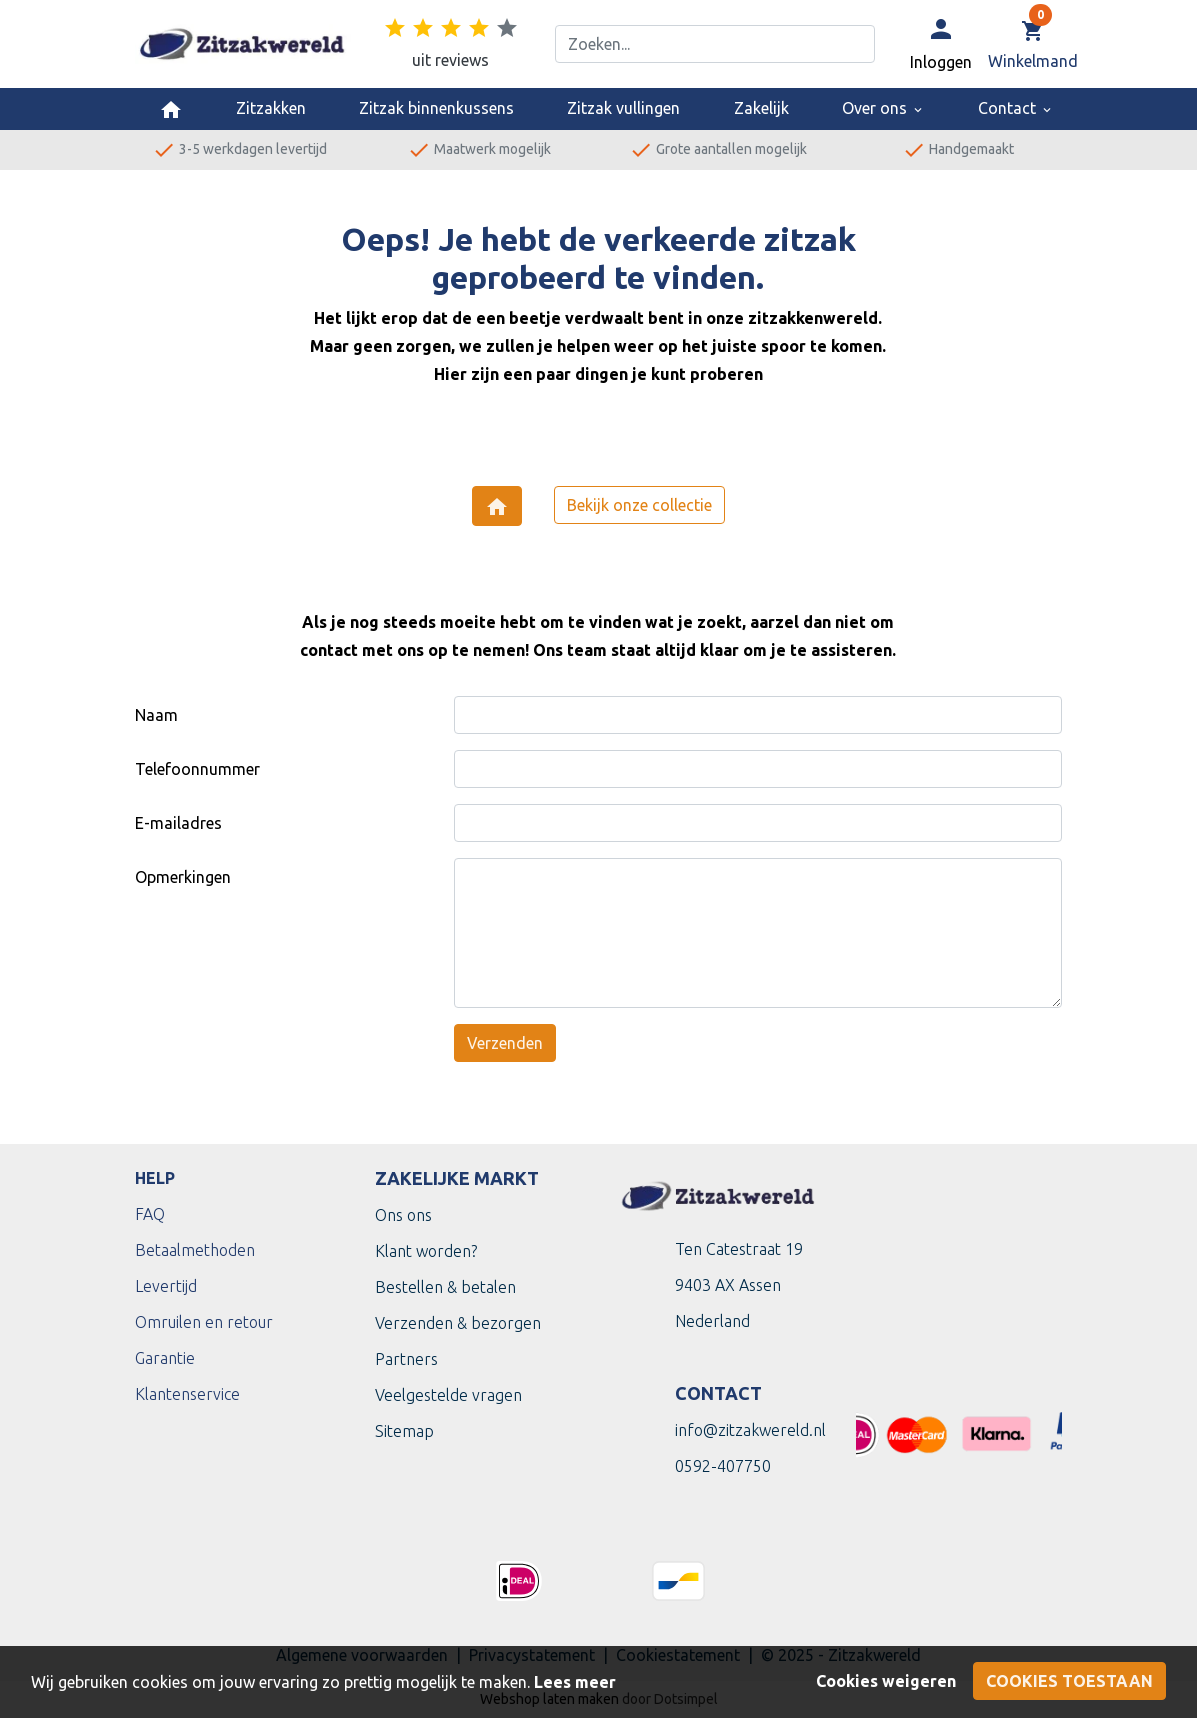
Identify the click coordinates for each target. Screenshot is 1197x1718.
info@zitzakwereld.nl (750, 1430)
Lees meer (575, 1682)
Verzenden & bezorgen (458, 1323)
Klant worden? (426, 1251)
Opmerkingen (183, 877)
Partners (406, 1359)
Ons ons (403, 1215)
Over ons (883, 108)
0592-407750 (723, 1466)
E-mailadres (178, 823)
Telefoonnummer (197, 769)
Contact (1016, 108)
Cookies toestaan (1069, 1681)
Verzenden (505, 1043)
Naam (156, 715)
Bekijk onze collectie (639, 505)
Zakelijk (761, 108)
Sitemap (404, 1431)
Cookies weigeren (886, 1681)
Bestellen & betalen (445, 1287)
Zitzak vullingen (623, 108)
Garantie (165, 1358)
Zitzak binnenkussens (436, 108)
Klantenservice (187, 1394)
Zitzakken (271, 108)
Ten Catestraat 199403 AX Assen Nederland (739, 1285)
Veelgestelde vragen (448, 1395)
